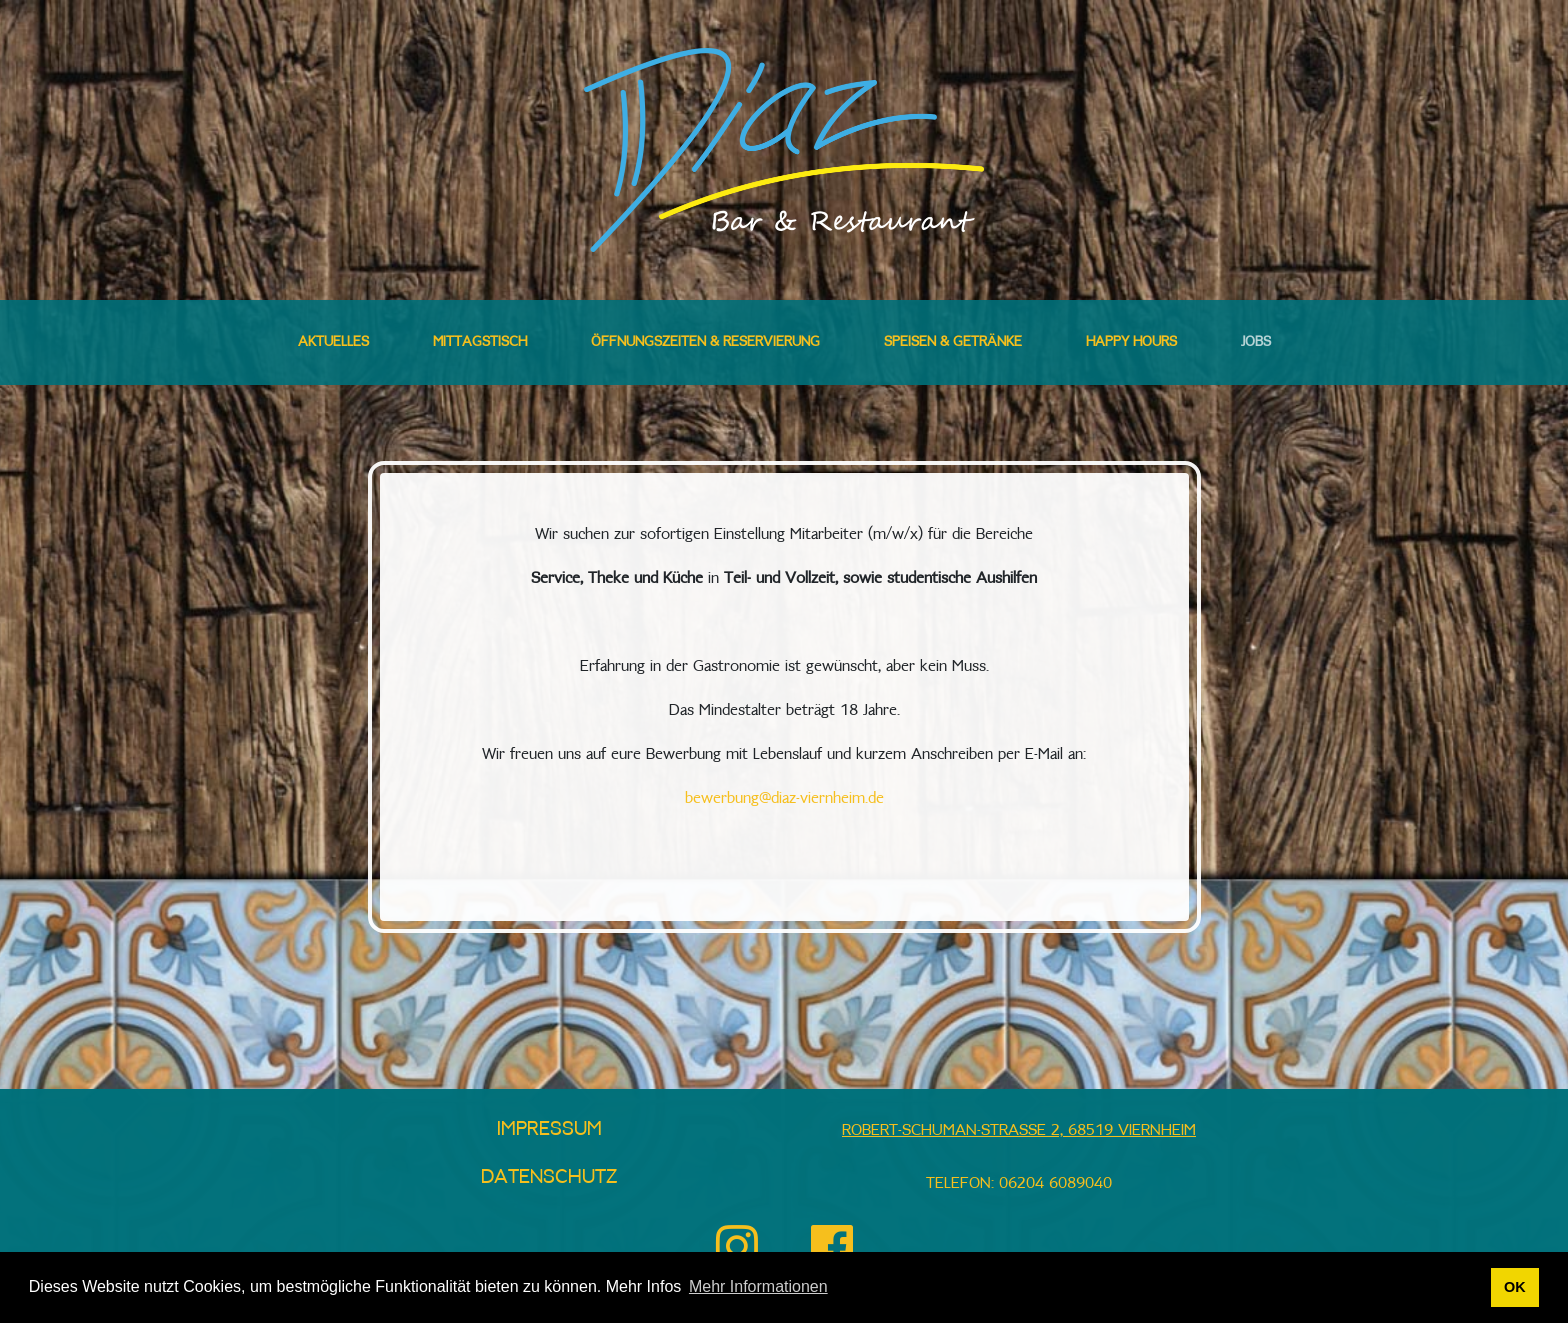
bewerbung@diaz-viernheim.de (784, 798)
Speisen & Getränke (953, 342)
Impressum (549, 1129)
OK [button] (1515, 1287)
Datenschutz (549, 1177)
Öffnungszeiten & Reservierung (705, 342)
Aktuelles (333, 342)
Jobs (1256, 342)
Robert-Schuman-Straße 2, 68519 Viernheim (1019, 1130)
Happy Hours (1131, 342)
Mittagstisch (480, 342)
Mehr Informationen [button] (758, 1286)
